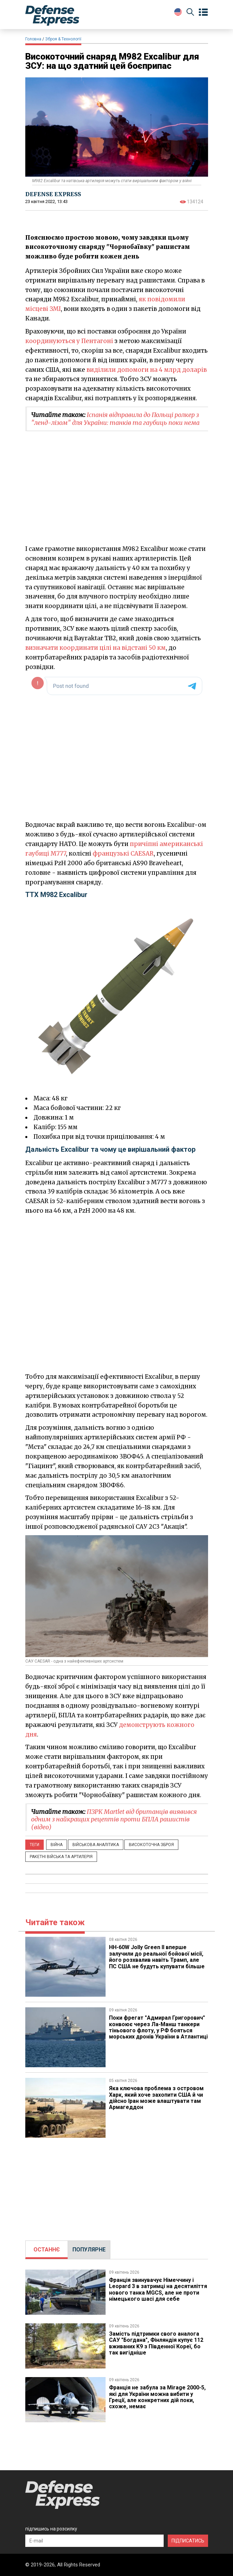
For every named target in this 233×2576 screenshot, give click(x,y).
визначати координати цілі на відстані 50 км (95, 648)
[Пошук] (190, 13)
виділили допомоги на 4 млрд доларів (146, 370)
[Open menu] (203, 12)
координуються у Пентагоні (69, 341)
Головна (33, 39)
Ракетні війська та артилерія (61, 1856)
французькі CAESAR (123, 853)
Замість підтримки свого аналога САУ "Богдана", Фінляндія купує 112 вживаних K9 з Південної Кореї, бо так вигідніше (156, 2343)
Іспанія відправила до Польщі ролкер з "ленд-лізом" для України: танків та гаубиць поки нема (115, 419)
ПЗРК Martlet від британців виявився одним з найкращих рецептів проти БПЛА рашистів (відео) (114, 1819)
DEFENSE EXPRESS (53, 194)
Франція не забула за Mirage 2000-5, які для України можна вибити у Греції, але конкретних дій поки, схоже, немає (157, 2397)
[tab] (46, 2249)
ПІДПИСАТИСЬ (188, 2540)
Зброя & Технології (63, 39)
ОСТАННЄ (46, 2249)
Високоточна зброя (151, 1844)
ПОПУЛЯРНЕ (89, 2249)
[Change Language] (178, 12)
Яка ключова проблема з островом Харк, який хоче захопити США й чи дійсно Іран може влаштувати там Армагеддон (156, 2097)
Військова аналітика (95, 1844)
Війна (57, 1844)
